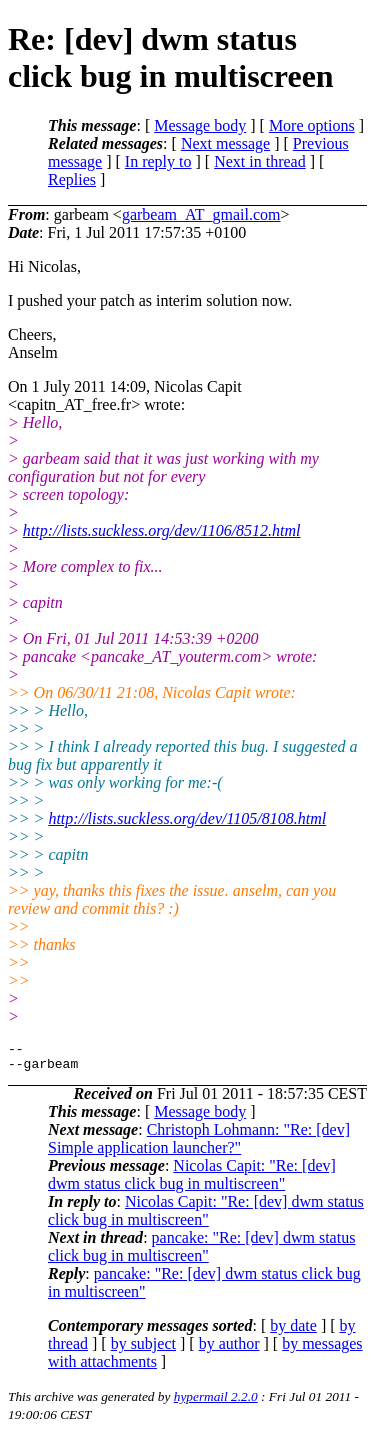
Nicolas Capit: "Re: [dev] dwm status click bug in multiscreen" (192, 1180)
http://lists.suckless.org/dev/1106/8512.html (162, 530)
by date (293, 1331)
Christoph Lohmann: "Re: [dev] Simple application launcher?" (199, 1144)
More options (312, 125)
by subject (143, 1349)
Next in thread (260, 161)
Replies (72, 179)
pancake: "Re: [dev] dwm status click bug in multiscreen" (201, 1252)
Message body (200, 125)
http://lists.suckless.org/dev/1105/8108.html (187, 818)
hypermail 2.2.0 (216, 1402)
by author (229, 1349)
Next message (225, 143)
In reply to (158, 161)
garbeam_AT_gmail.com (201, 214)
